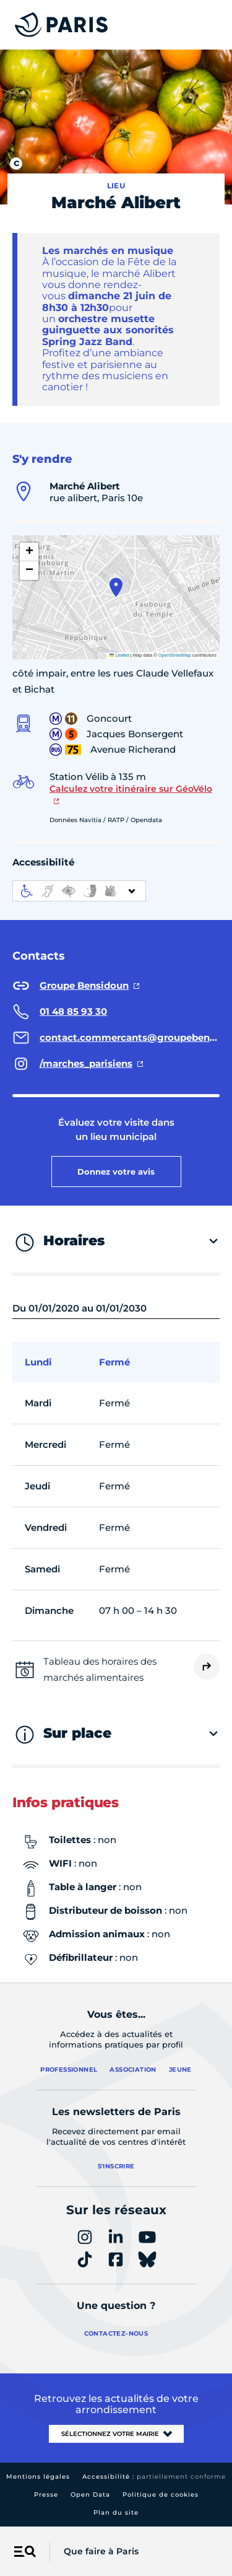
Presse (46, 2495)
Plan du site (116, 2512)
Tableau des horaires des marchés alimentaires (100, 1669)
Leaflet (119, 655)
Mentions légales (38, 2477)
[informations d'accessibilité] (79, 890)
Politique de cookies (160, 2495)
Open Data (90, 2495)
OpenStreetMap (174, 655)
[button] (116, 587)
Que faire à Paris (101, 2551)
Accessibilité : (154, 2477)
